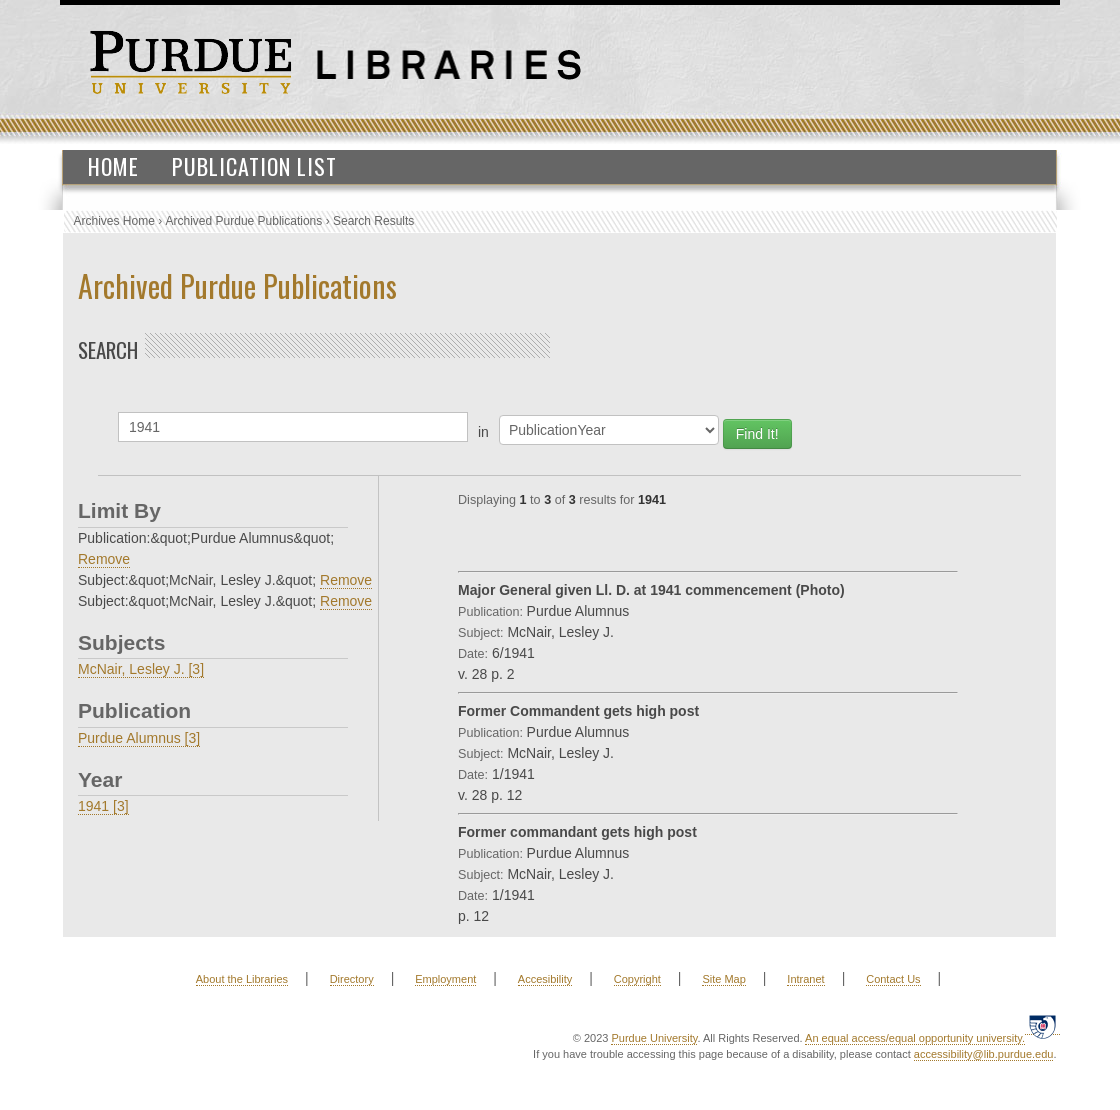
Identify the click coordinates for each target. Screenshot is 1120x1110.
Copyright (637, 979)
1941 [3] (103, 806)
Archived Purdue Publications (244, 221)
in (483, 432)
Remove (104, 559)
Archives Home (114, 221)
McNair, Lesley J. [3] (141, 669)
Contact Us (893, 979)
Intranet (805, 979)
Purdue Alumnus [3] (139, 738)
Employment (445, 979)
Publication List (254, 166)
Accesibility (545, 979)
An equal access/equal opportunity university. (915, 1038)
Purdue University (654, 1038)
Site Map (723, 979)
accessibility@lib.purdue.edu (984, 1054)
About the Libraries (242, 979)
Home (113, 166)
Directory (352, 979)
